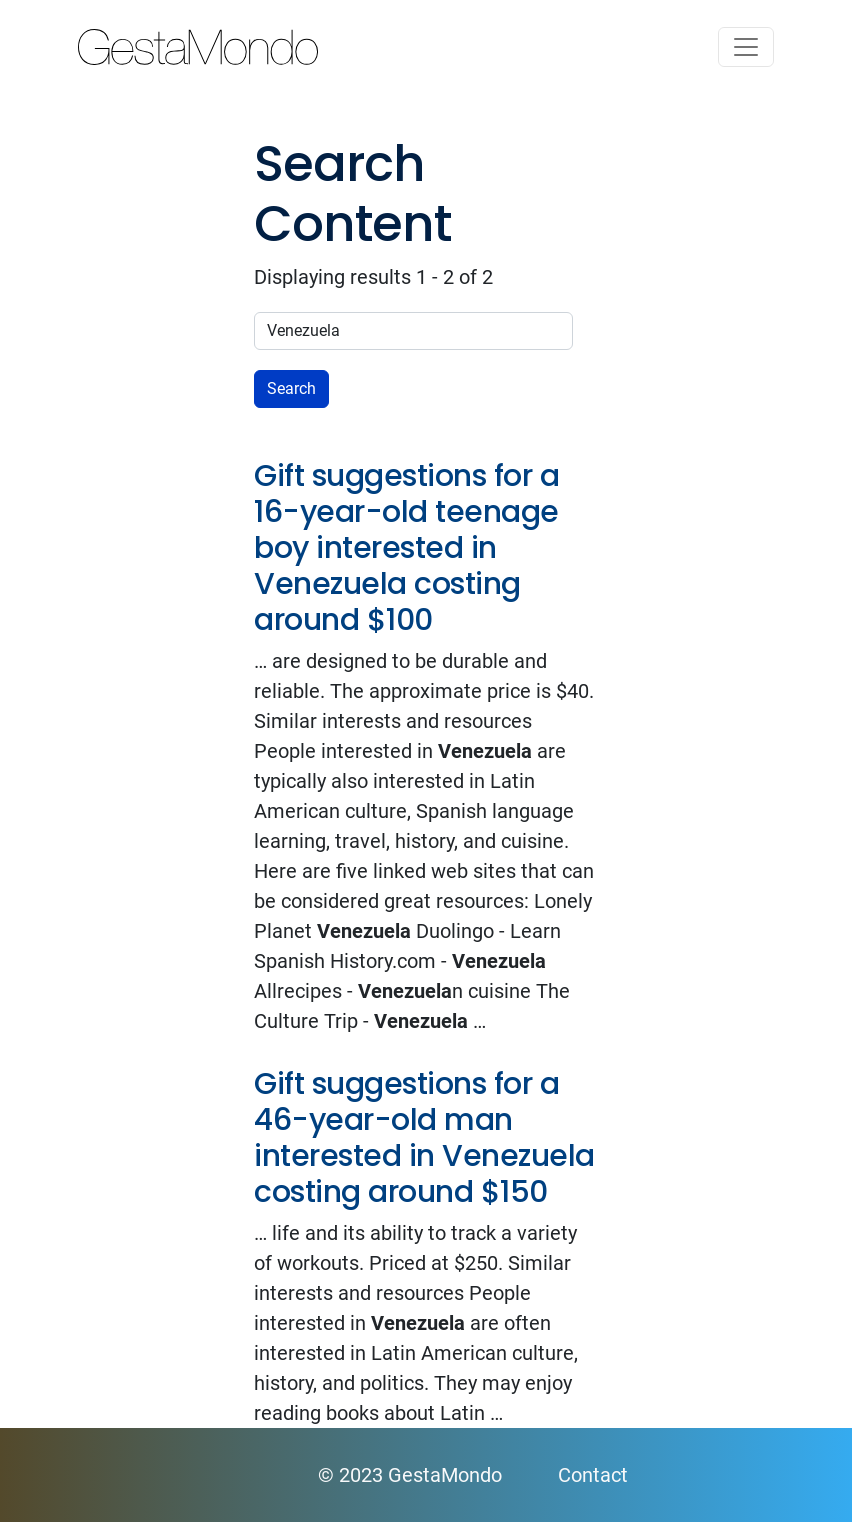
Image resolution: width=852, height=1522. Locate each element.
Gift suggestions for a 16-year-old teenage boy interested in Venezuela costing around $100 (406, 548)
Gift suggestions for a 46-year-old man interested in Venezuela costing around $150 (424, 1138)
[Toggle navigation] (746, 47)
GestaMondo (425, 47)
